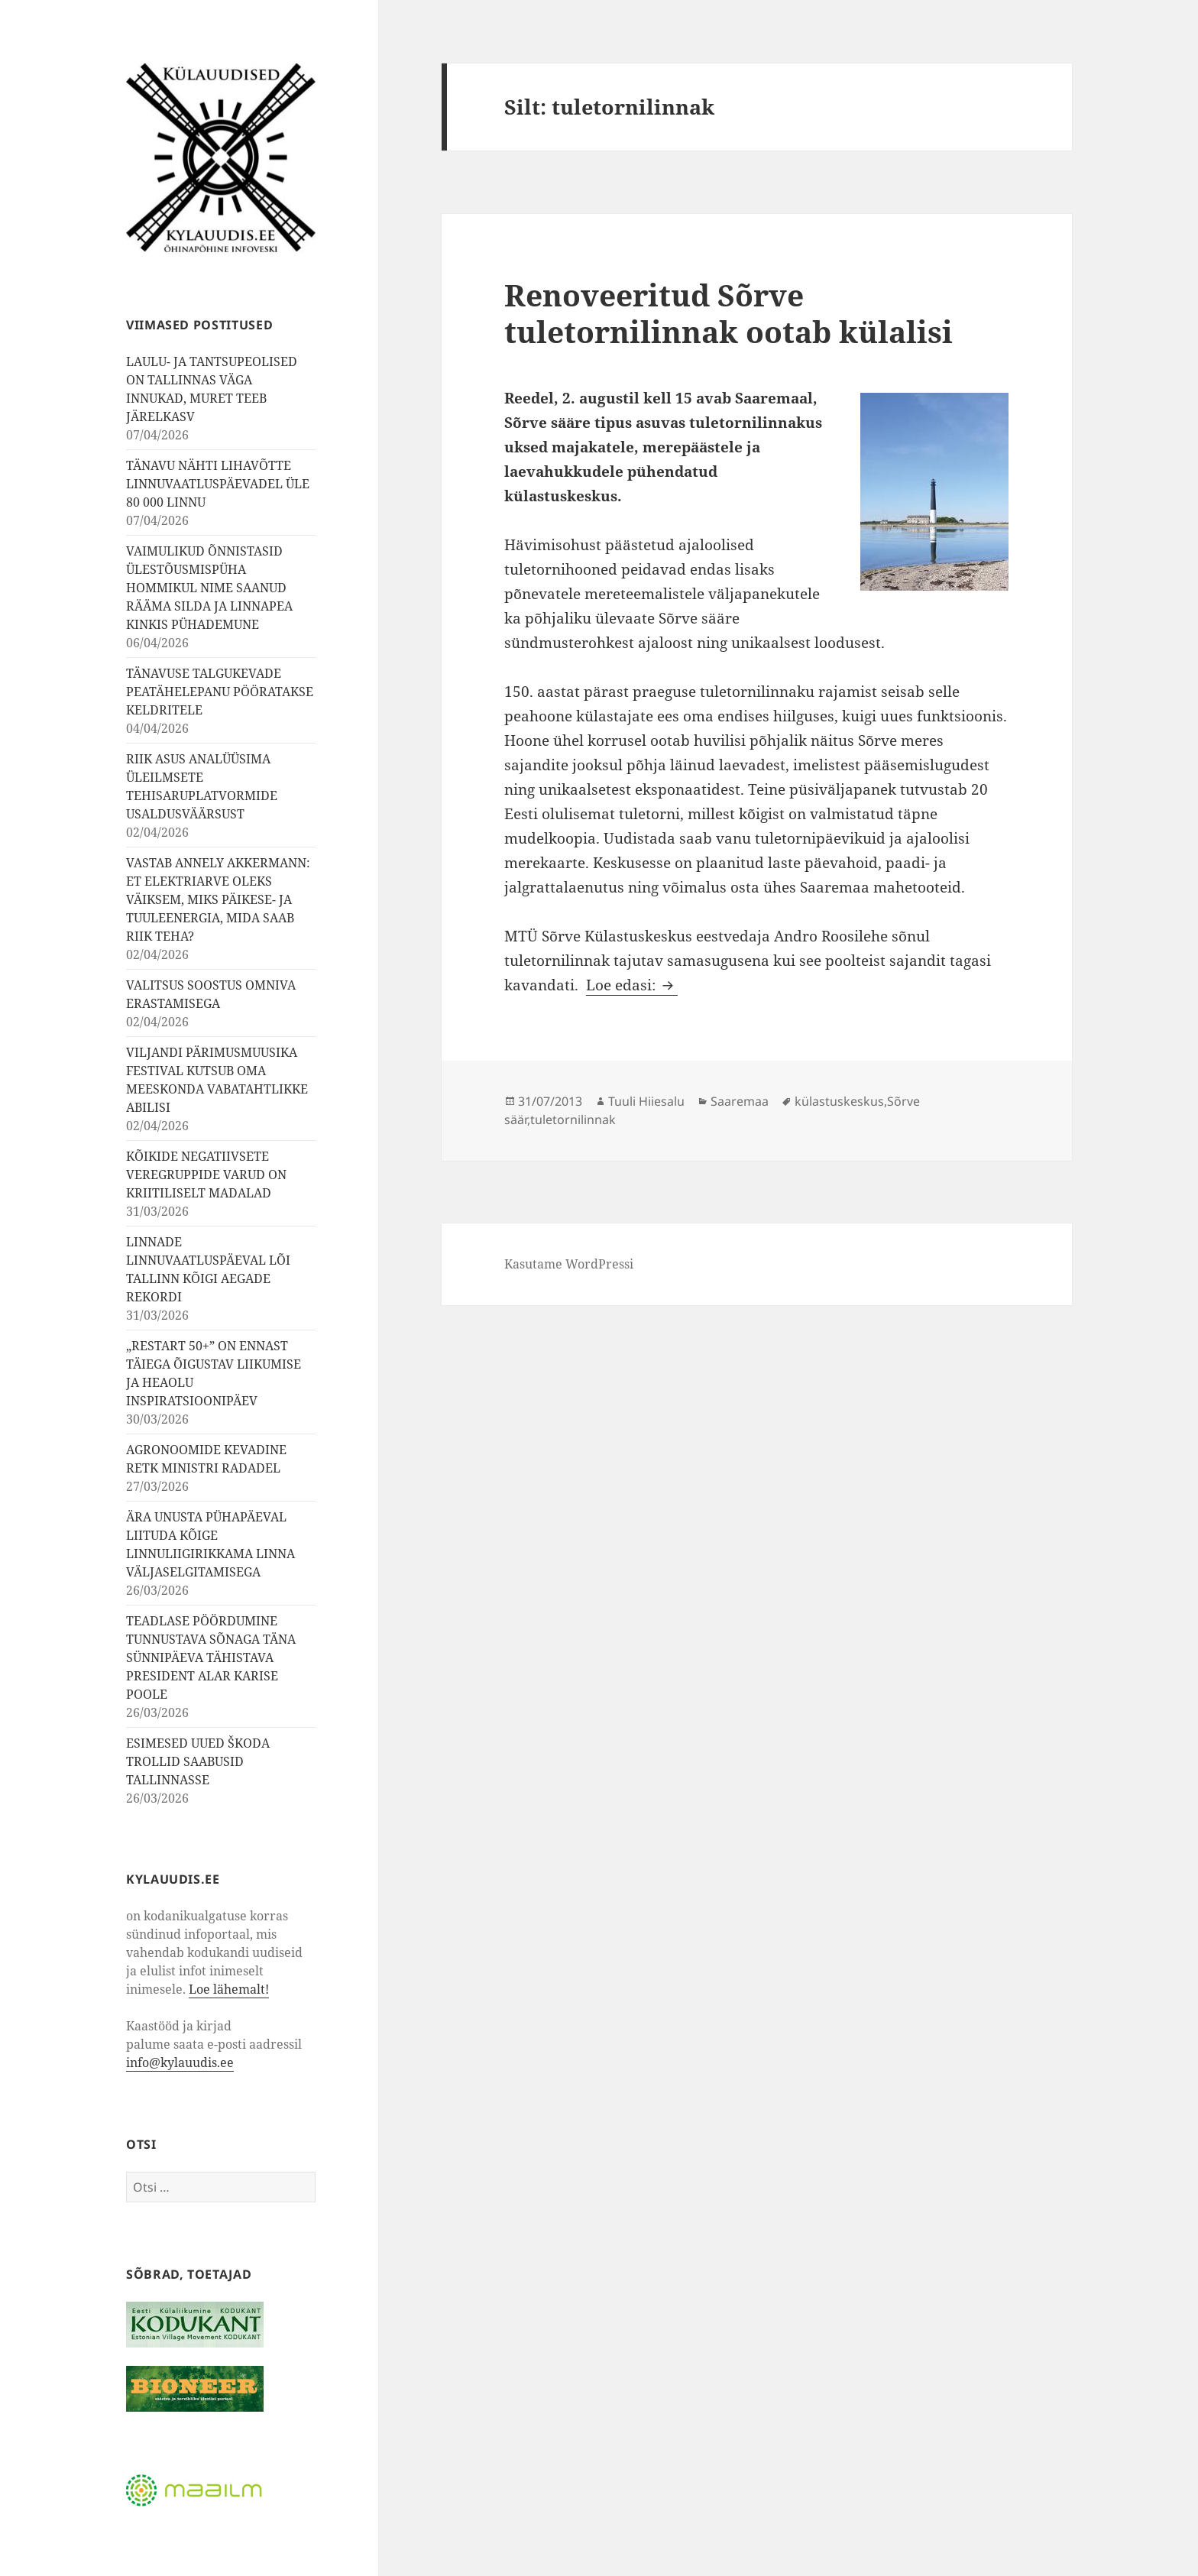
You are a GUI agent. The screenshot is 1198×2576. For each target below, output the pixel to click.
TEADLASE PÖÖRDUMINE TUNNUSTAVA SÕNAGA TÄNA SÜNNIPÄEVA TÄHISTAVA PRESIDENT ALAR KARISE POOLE (211, 1657)
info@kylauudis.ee (180, 2062)
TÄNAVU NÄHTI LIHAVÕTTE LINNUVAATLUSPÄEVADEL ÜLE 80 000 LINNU (217, 483)
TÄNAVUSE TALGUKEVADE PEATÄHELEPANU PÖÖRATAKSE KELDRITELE (219, 691)
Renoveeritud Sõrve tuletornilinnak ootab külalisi (728, 313)
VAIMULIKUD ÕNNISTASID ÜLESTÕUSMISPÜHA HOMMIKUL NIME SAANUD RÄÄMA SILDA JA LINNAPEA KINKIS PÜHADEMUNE (209, 588)
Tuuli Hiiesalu (646, 1101)
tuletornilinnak (573, 1119)
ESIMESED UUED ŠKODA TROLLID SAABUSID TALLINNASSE (198, 1761)
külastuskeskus (839, 1101)
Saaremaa (740, 1101)
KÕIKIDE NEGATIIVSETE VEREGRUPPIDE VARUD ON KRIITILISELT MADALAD (206, 1174)
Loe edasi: (632, 985)
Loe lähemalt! (229, 1989)
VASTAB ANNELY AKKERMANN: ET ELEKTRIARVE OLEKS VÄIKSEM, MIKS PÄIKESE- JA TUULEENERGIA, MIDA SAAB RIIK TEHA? (218, 899)
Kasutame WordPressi (568, 1264)
